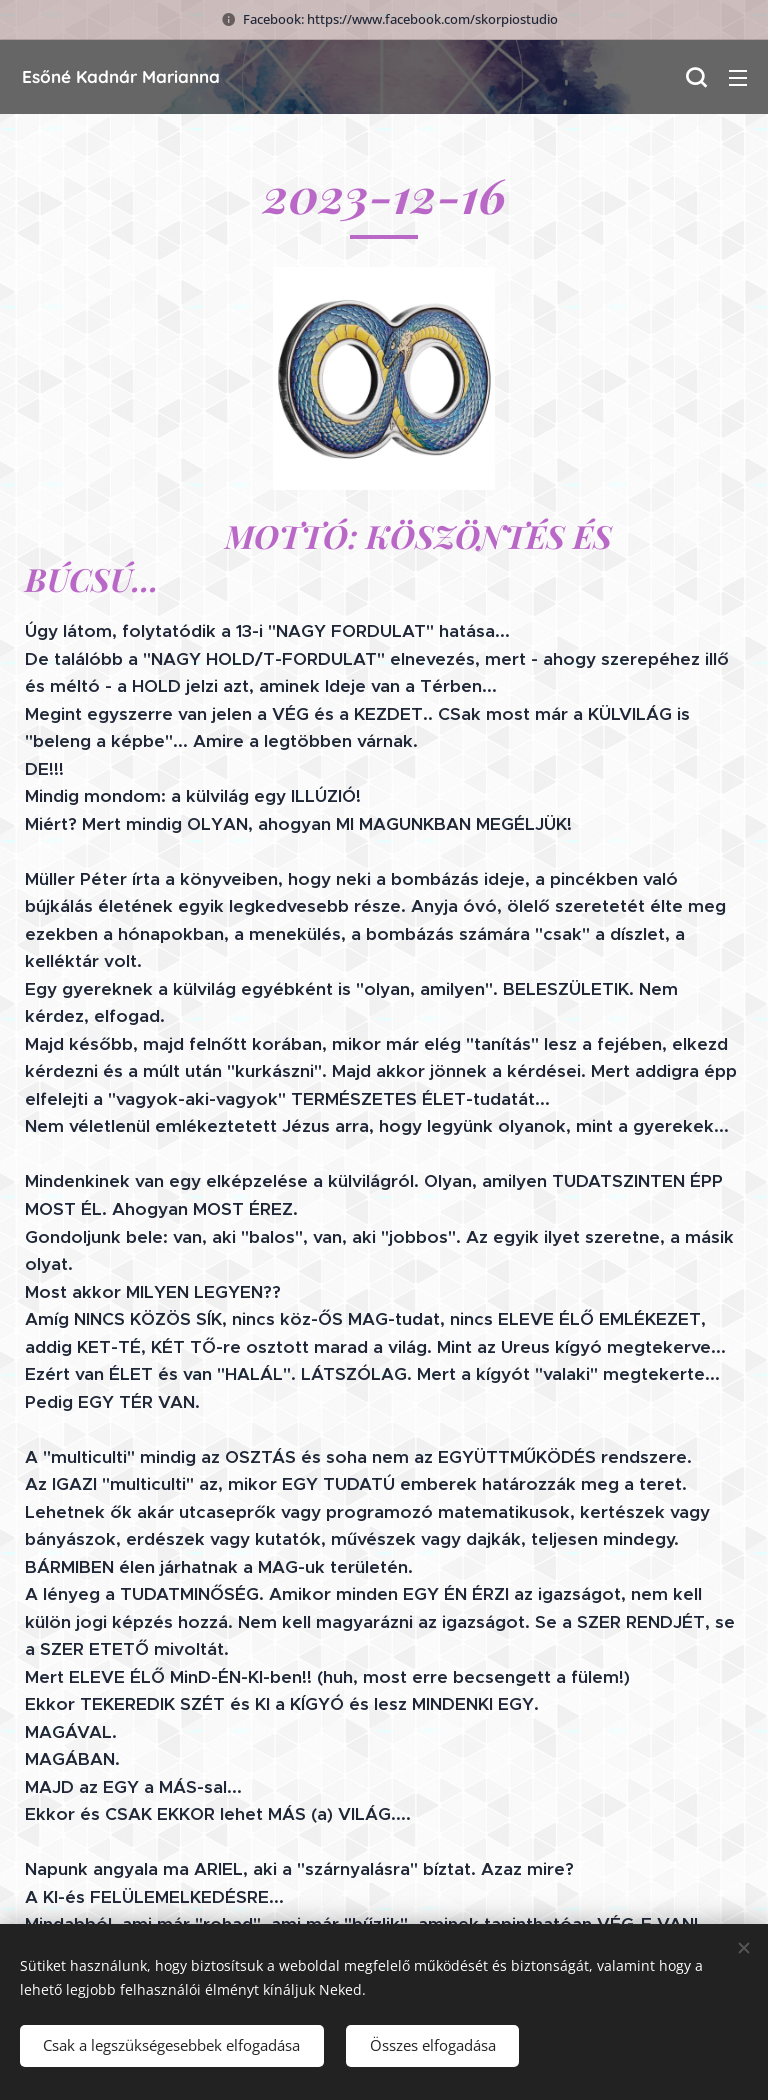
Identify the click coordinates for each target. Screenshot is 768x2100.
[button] (696, 77)
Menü (738, 78)
